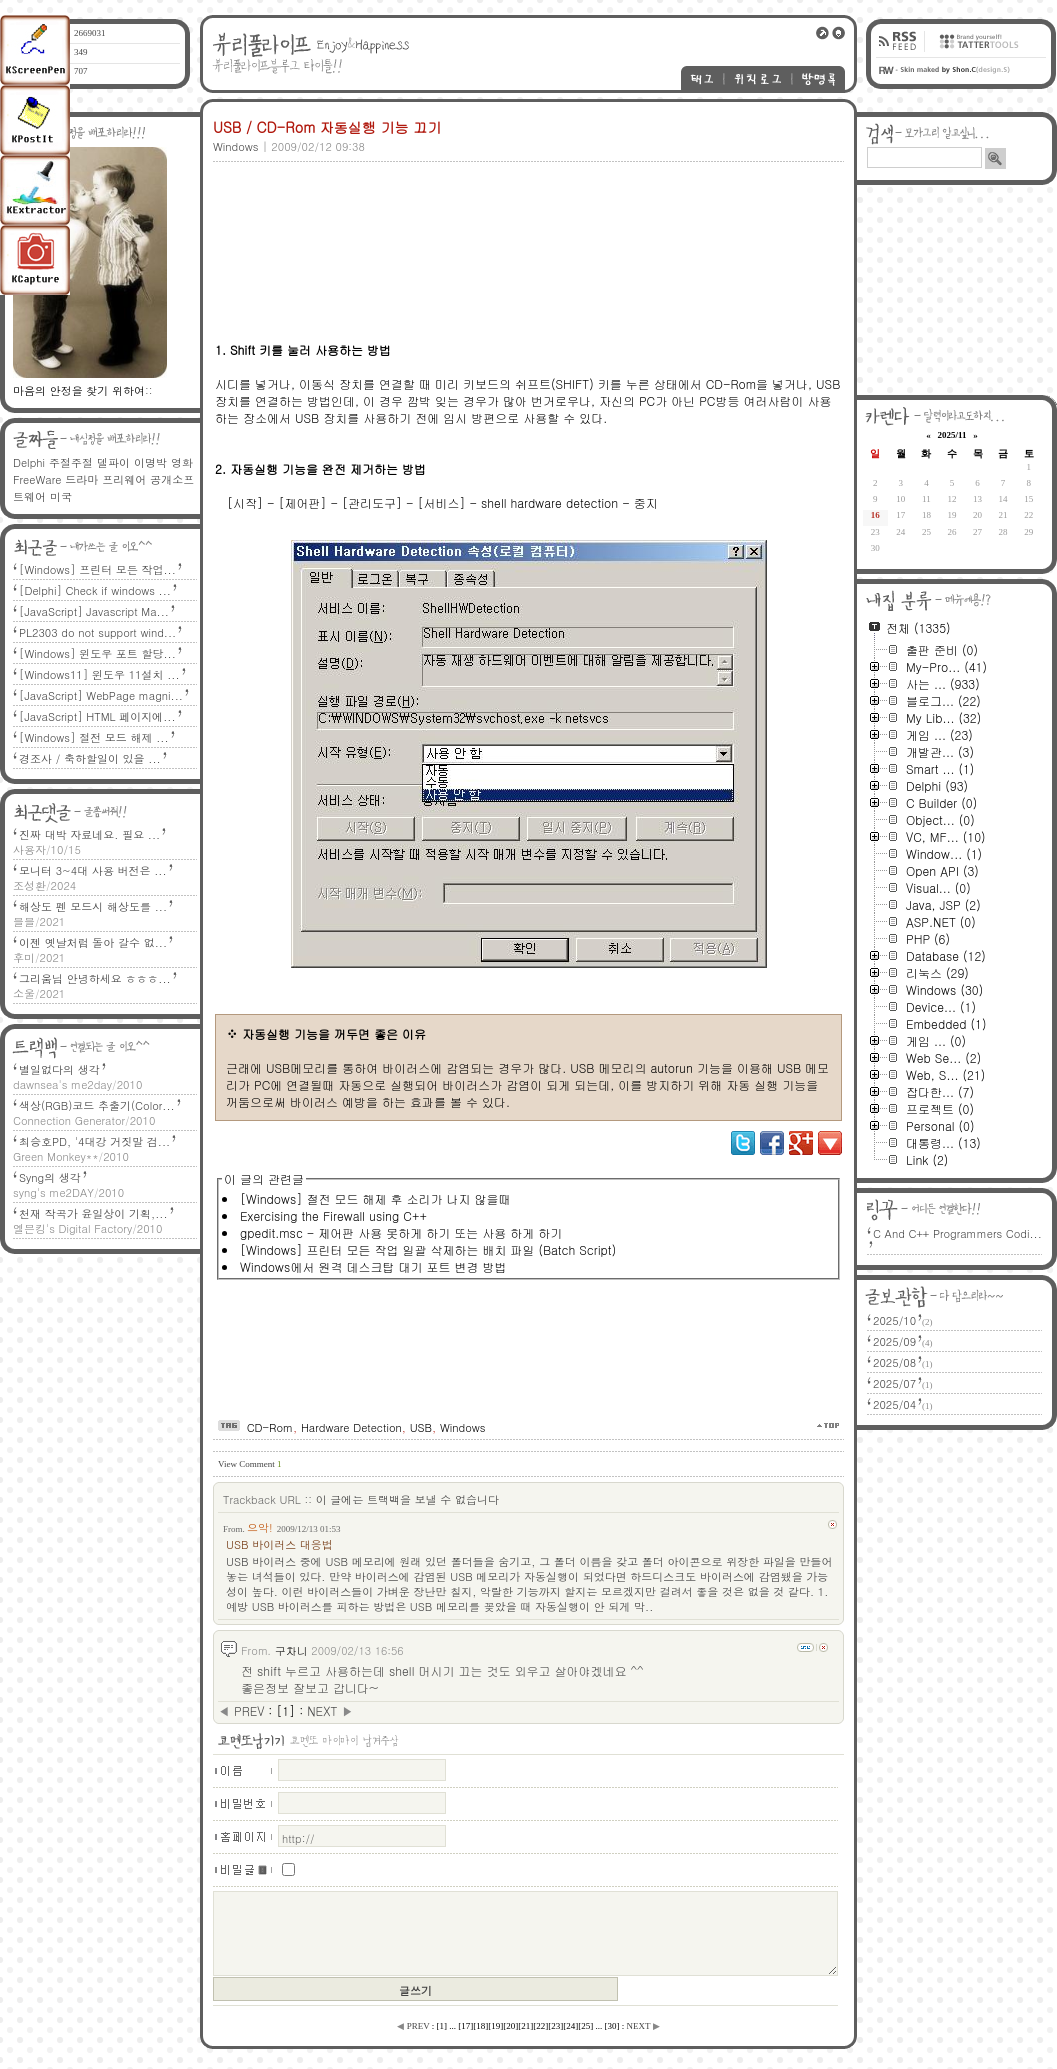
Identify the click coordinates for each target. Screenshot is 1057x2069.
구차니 (291, 1650)
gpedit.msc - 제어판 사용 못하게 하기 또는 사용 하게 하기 (401, 1232)
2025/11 (951, 435)
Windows (462, 1427)
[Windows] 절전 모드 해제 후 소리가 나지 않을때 (375, 1198)
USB (421, 1427)
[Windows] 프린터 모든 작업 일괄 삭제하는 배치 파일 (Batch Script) (428, 1249)
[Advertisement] (295, 229)
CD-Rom (270, 1427)
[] (285, 1710)
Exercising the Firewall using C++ (333, 1215)
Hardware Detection (351, 1427)
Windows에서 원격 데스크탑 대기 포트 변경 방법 (373, 1266)
